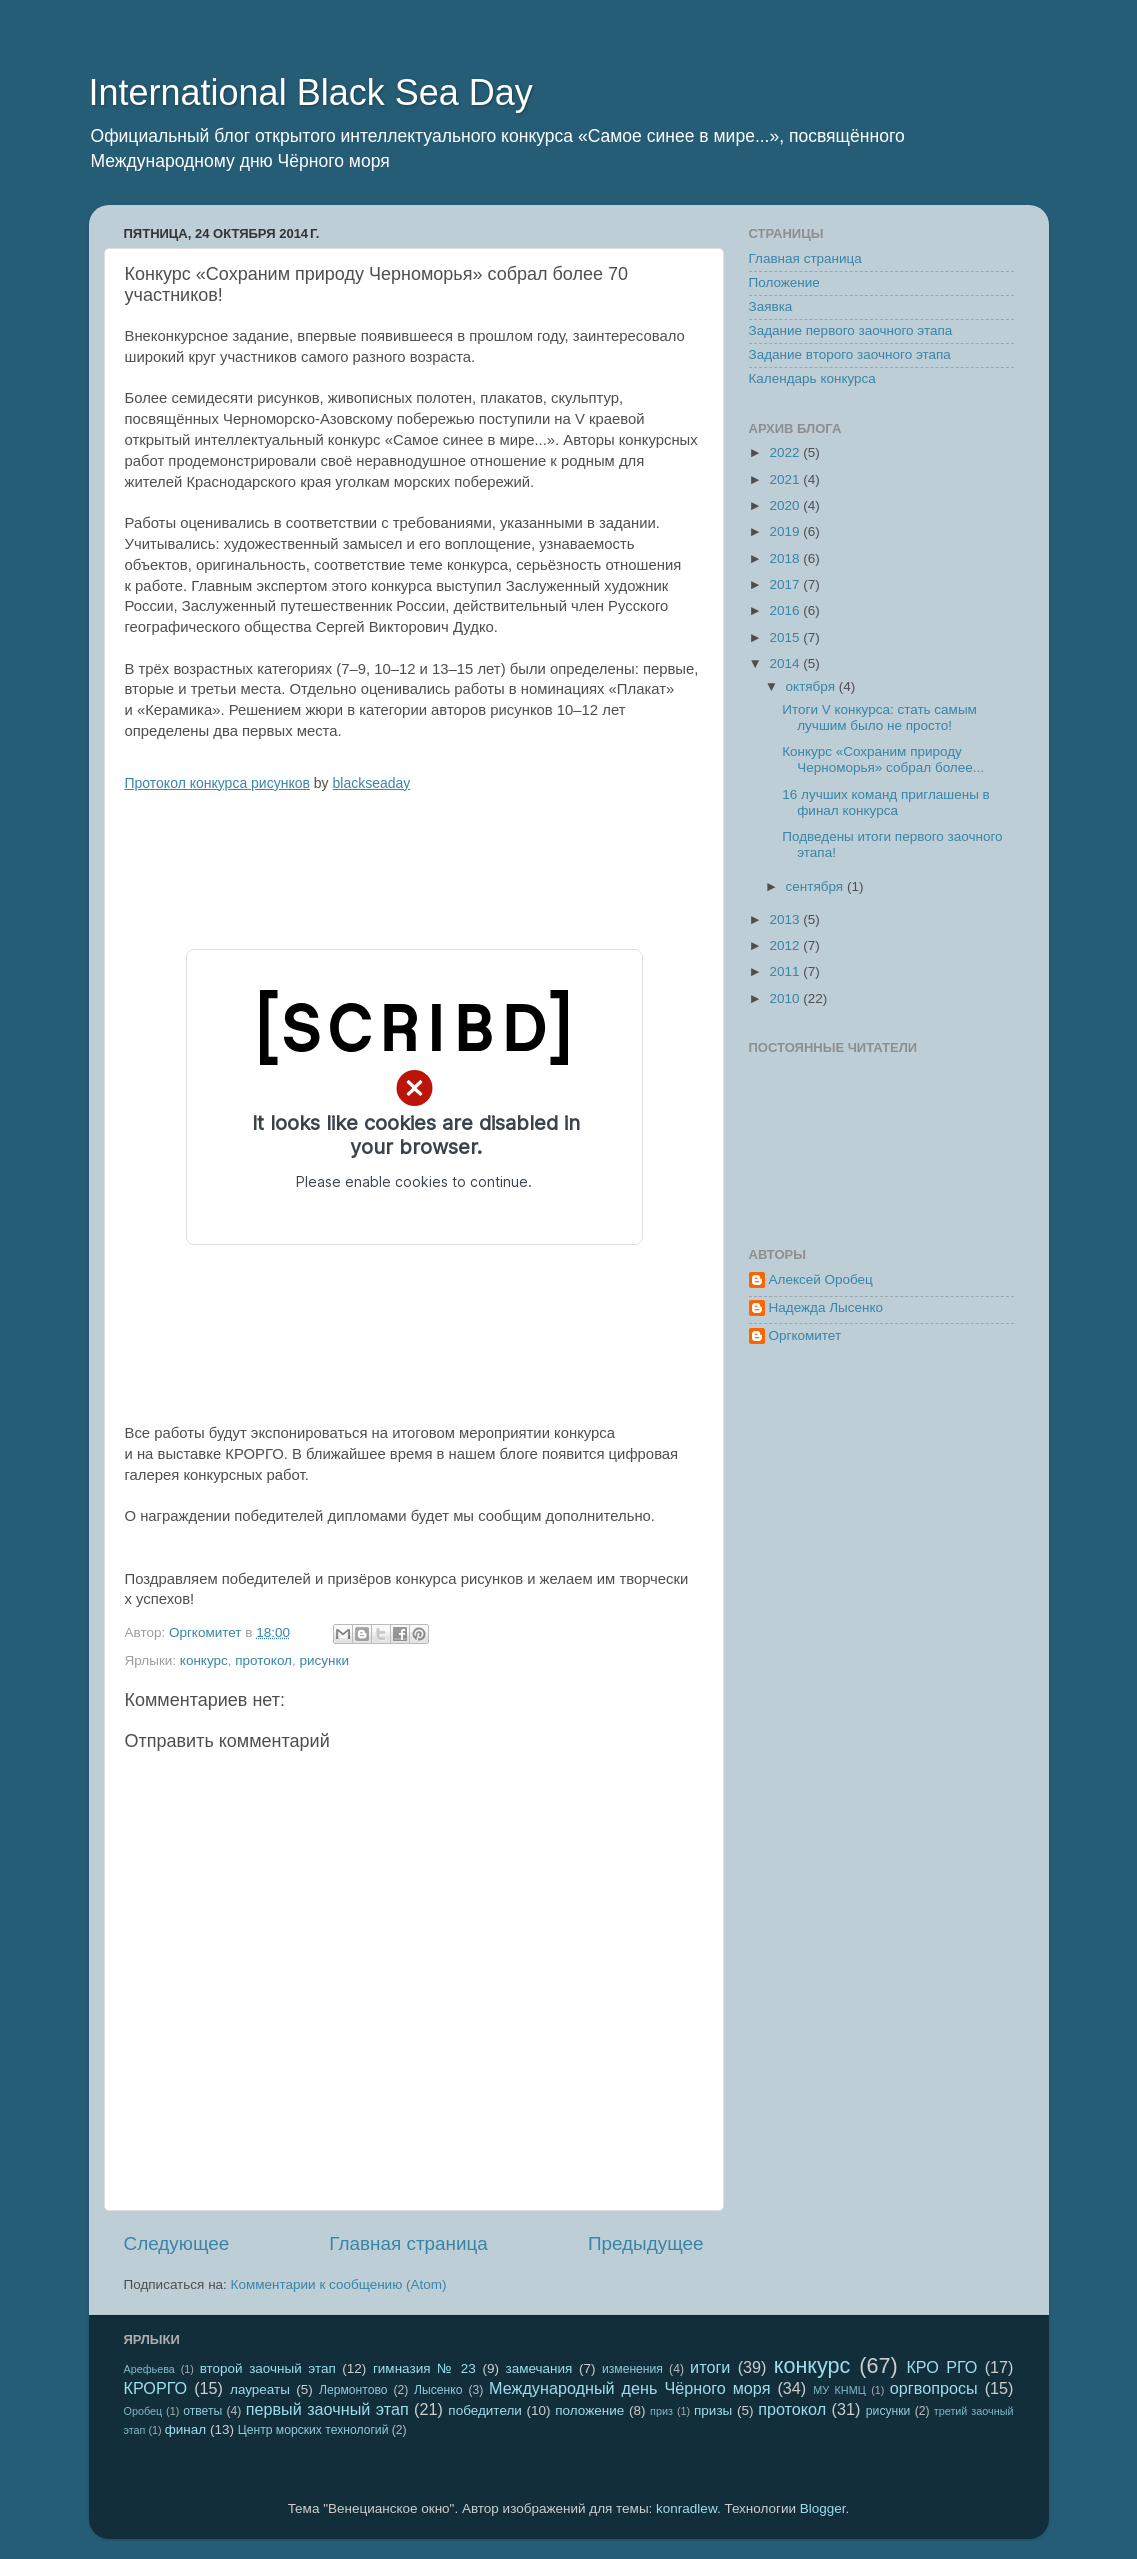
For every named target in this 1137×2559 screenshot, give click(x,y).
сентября (816, 886)
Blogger (823, 2508)
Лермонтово (353, 2390)
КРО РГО (941, 2367)
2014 (786, 663)
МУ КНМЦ (839, 2390)
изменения (632, 2369)
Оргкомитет (805, 1335)
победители (485, 2410)
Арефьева (149, 2369)
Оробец (143, 2411)
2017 (786, 584)
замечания (538, 2368)
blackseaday (372, 783)
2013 (786, 919)
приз (661, 2411)
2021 (786, 479)
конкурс (204, 1660)
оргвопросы (934, 2388)
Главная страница (408, 2243)
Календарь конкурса (812, 378)
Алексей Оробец (821, 1279)
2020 (786, 505)
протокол (263, 1660)
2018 (786, 558)
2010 (786, 998)
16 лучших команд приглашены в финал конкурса (886, 802)
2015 (786, 637)
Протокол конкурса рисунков (217, 783)
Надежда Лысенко (826, 1307)
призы (713, 2410)
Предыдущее (646, 2243)
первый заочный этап (327, 2409)
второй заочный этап (268, 2368)
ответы (202, 2411)
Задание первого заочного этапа (851, 330)
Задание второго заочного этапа (850, 354)
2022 (786, 452)
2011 (786, 971)
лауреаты (260, 2389)
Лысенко (438, 2390)
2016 (786, 610)
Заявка (771, 306)
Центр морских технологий (313, 2430)
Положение (784, 282)
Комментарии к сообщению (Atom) (339, 2284)
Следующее (177, 2243)
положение (589, 2410)
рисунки (324, 1660)
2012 (786, 945)
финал (186, 2429)
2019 (786, 531)
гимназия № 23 (424, 2368)
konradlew (686, 2508)
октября (812, 686)
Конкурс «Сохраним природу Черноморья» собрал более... (883, 759)
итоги (710, 2367)
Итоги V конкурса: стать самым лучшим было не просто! (879, 717)
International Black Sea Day (311, 92)
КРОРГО (156, 2388)
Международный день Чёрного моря (629, 2388)
